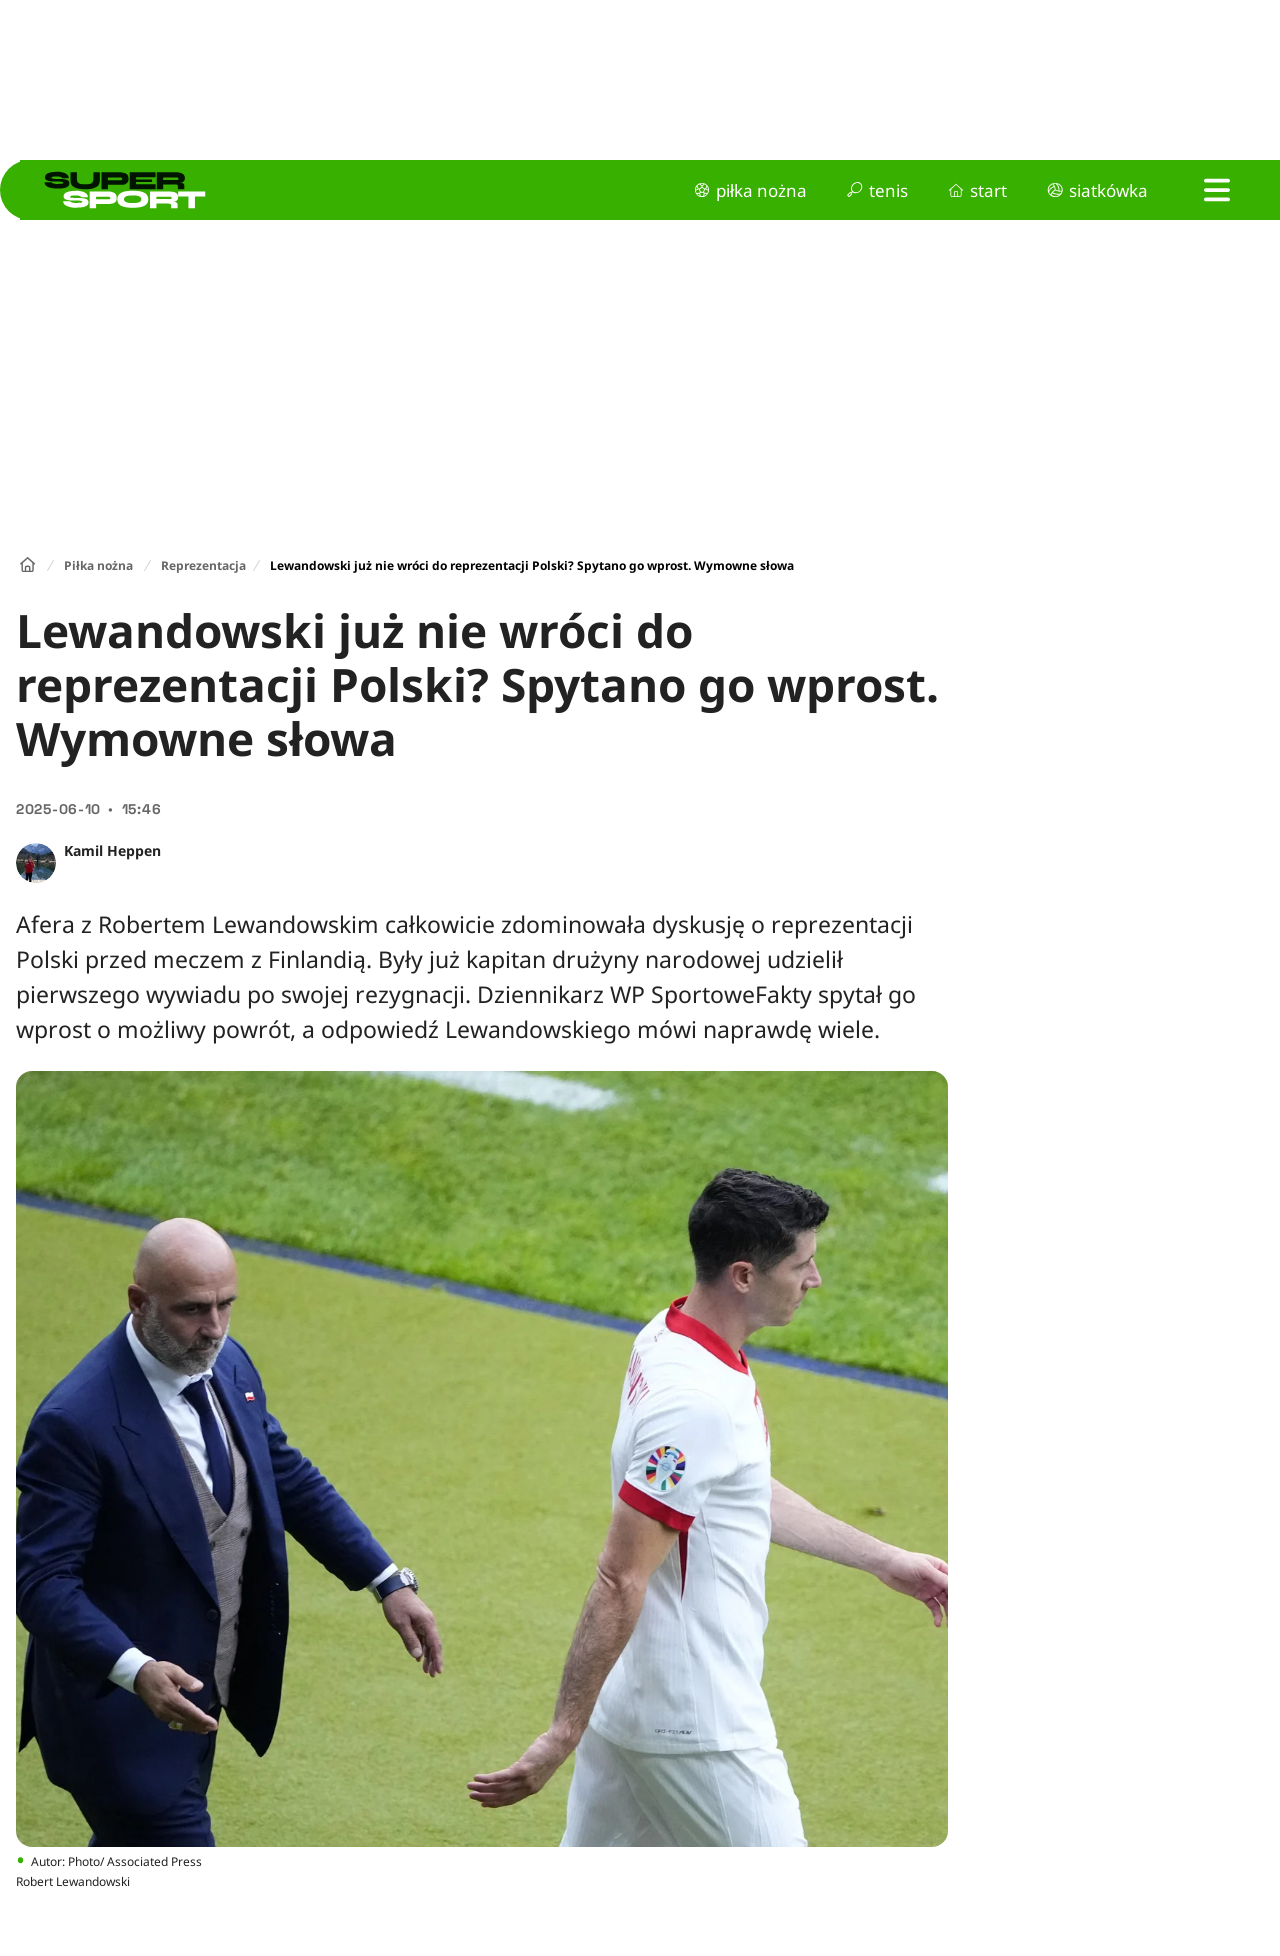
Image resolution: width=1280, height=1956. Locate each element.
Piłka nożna (98, 565)
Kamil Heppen (112, 850)
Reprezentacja (203, 565)
